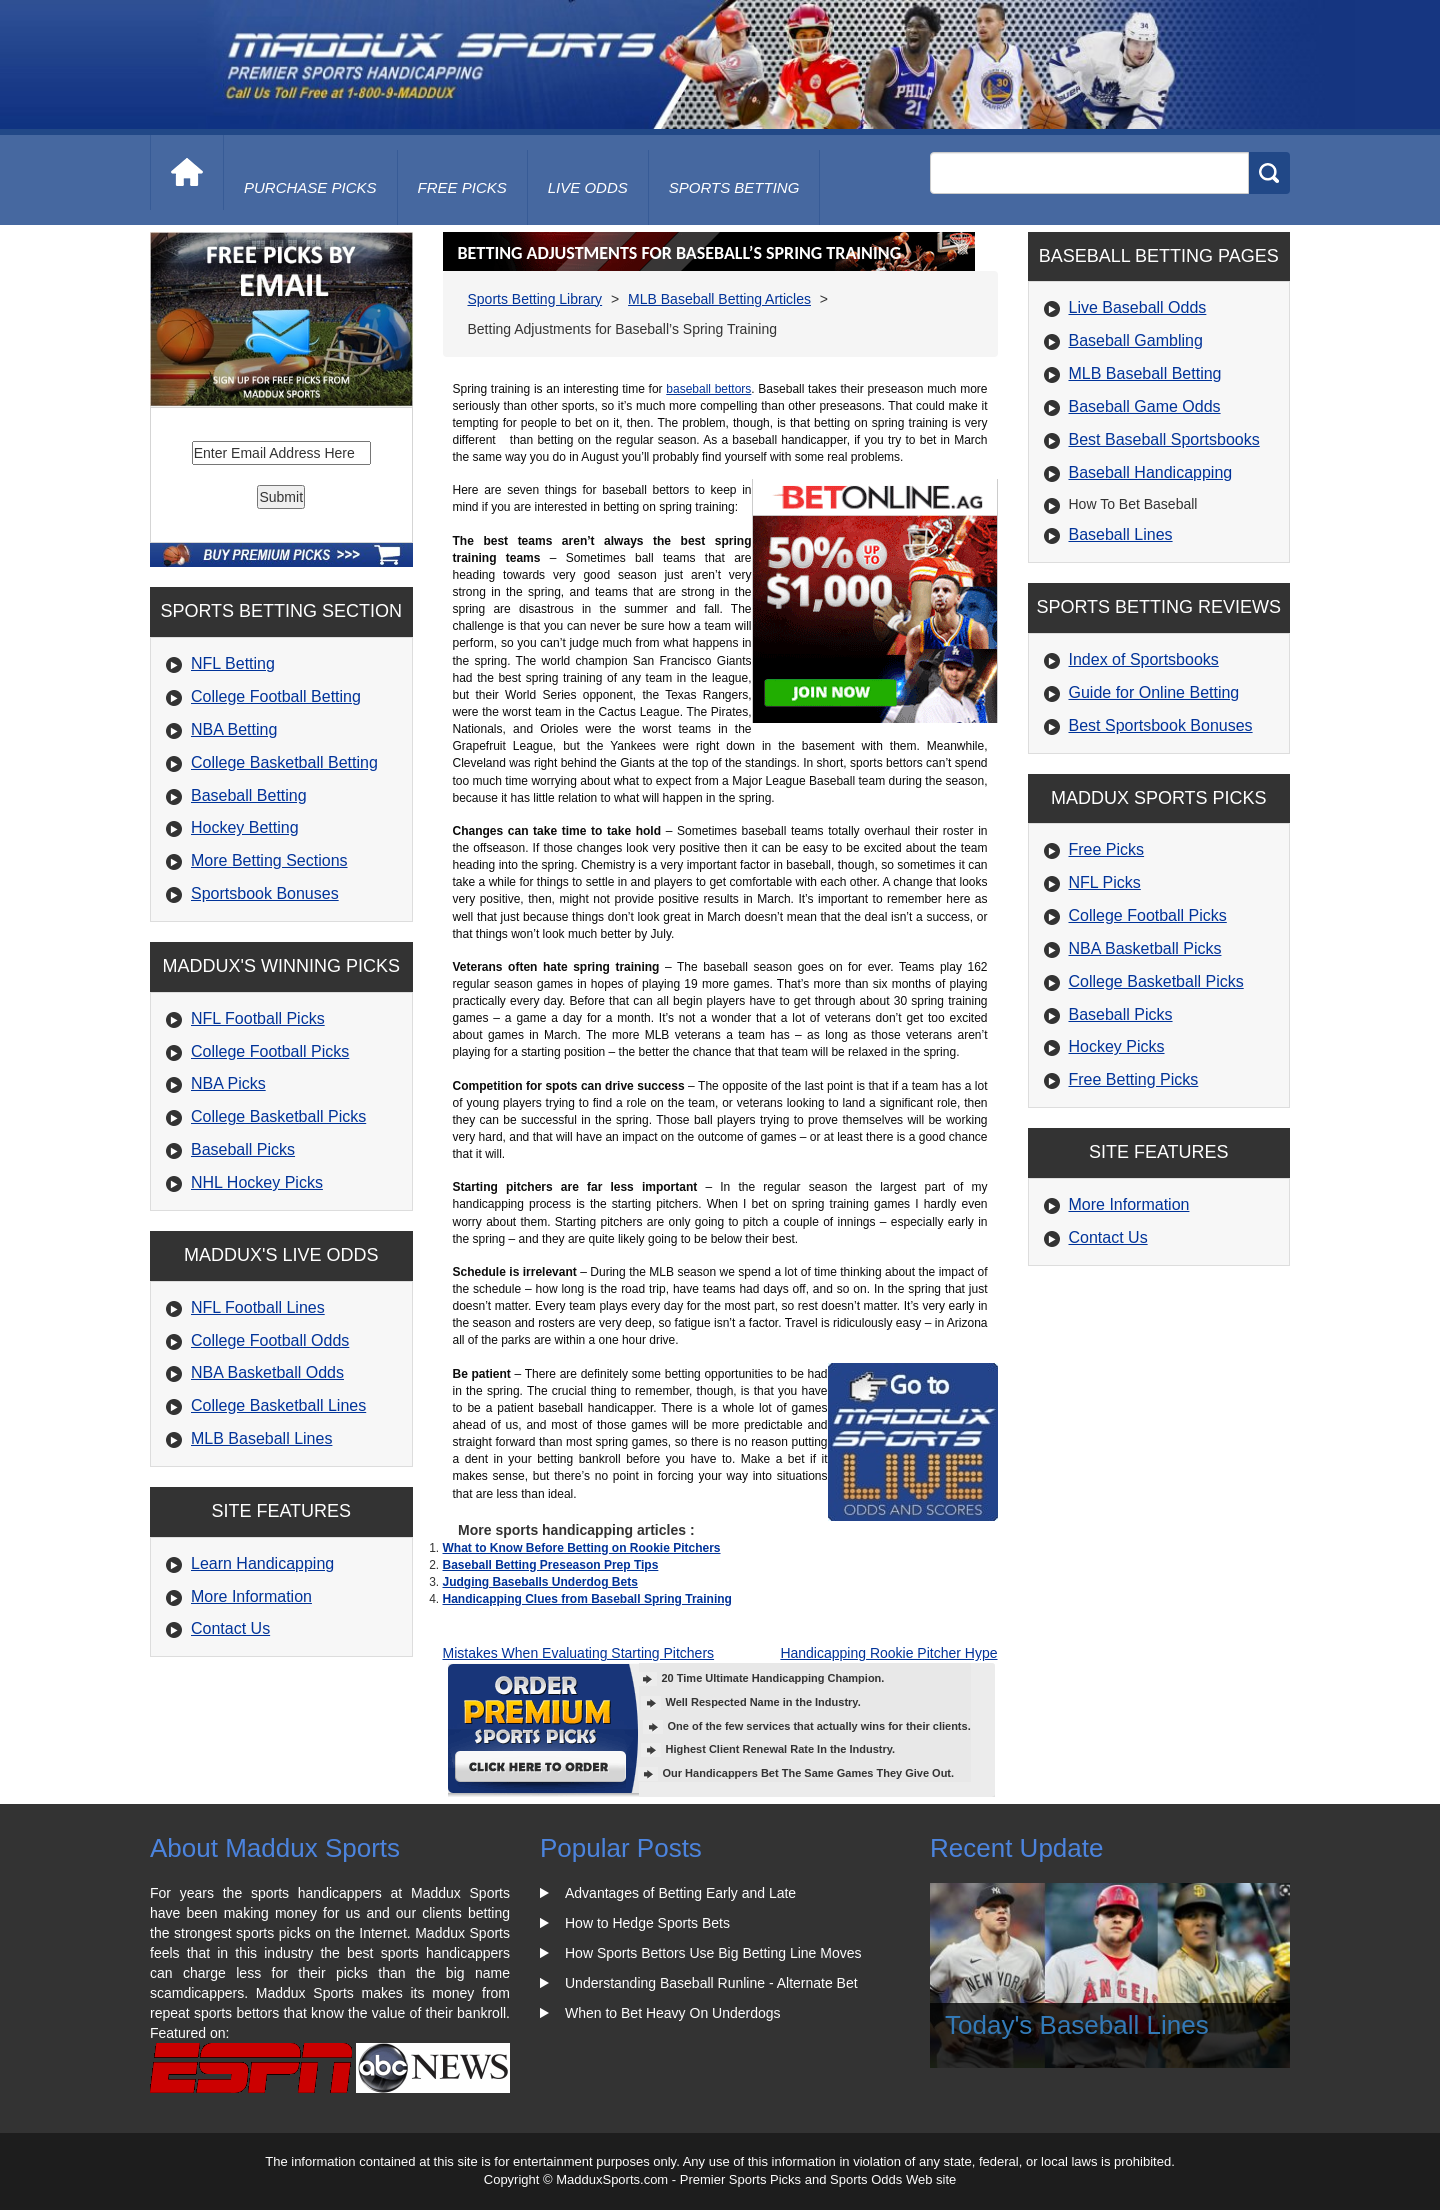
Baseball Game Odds (1145, 406)
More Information (251, 1596)
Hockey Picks (1117, 1046)
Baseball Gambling (1136, 340)
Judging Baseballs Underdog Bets (540, 1582)
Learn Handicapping (262, 1563)
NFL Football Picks (258, 1018)
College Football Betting (276, 696)
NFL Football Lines (258, 1307)
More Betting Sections (269, 860)
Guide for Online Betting (1154, 692)
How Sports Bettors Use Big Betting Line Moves (713, 1953)
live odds (588, 187)
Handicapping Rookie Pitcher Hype (888, 1653)
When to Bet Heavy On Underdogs (673, 2013)
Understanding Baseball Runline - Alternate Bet (711, 1983)
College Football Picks (270, 1051)
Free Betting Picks (1134, 1079)
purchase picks (310, 187)
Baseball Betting (249, 795)
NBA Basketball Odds (267, 1372)
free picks (462, 187)
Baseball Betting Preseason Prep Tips (551, 1565)
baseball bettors (708, 389)
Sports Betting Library (535, 299)
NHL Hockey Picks (257, 1182)
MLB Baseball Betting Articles (719, 299)
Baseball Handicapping (1151, 472)
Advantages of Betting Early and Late (680, 1893)
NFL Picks (1105, 882)
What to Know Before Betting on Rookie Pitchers (582, 1548)
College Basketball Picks (278, 1116)
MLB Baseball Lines (261, 1438)
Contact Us (230, 1628)
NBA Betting (234, 729)
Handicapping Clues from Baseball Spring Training (587, 1599)
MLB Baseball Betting (1145, 373)
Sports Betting (734, 187)
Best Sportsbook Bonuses (1161, 725)
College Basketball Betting (284, 762)
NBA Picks (228, 1083)
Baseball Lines (1121, 534)
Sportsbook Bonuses (265, 893)
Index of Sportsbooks (1144, 659)
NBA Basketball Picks (1145, 948)
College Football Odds (270, 1340)
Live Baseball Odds (1138, 307)
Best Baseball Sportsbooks (1164, 439)
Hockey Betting (245, 827)
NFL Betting (233, 663)
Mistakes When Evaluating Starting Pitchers (579, 1653)
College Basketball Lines (278, 1405)
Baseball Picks (243, 1149)
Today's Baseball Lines (1077, 2025)
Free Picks (1107, 849)
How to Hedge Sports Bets (647, 1923)
